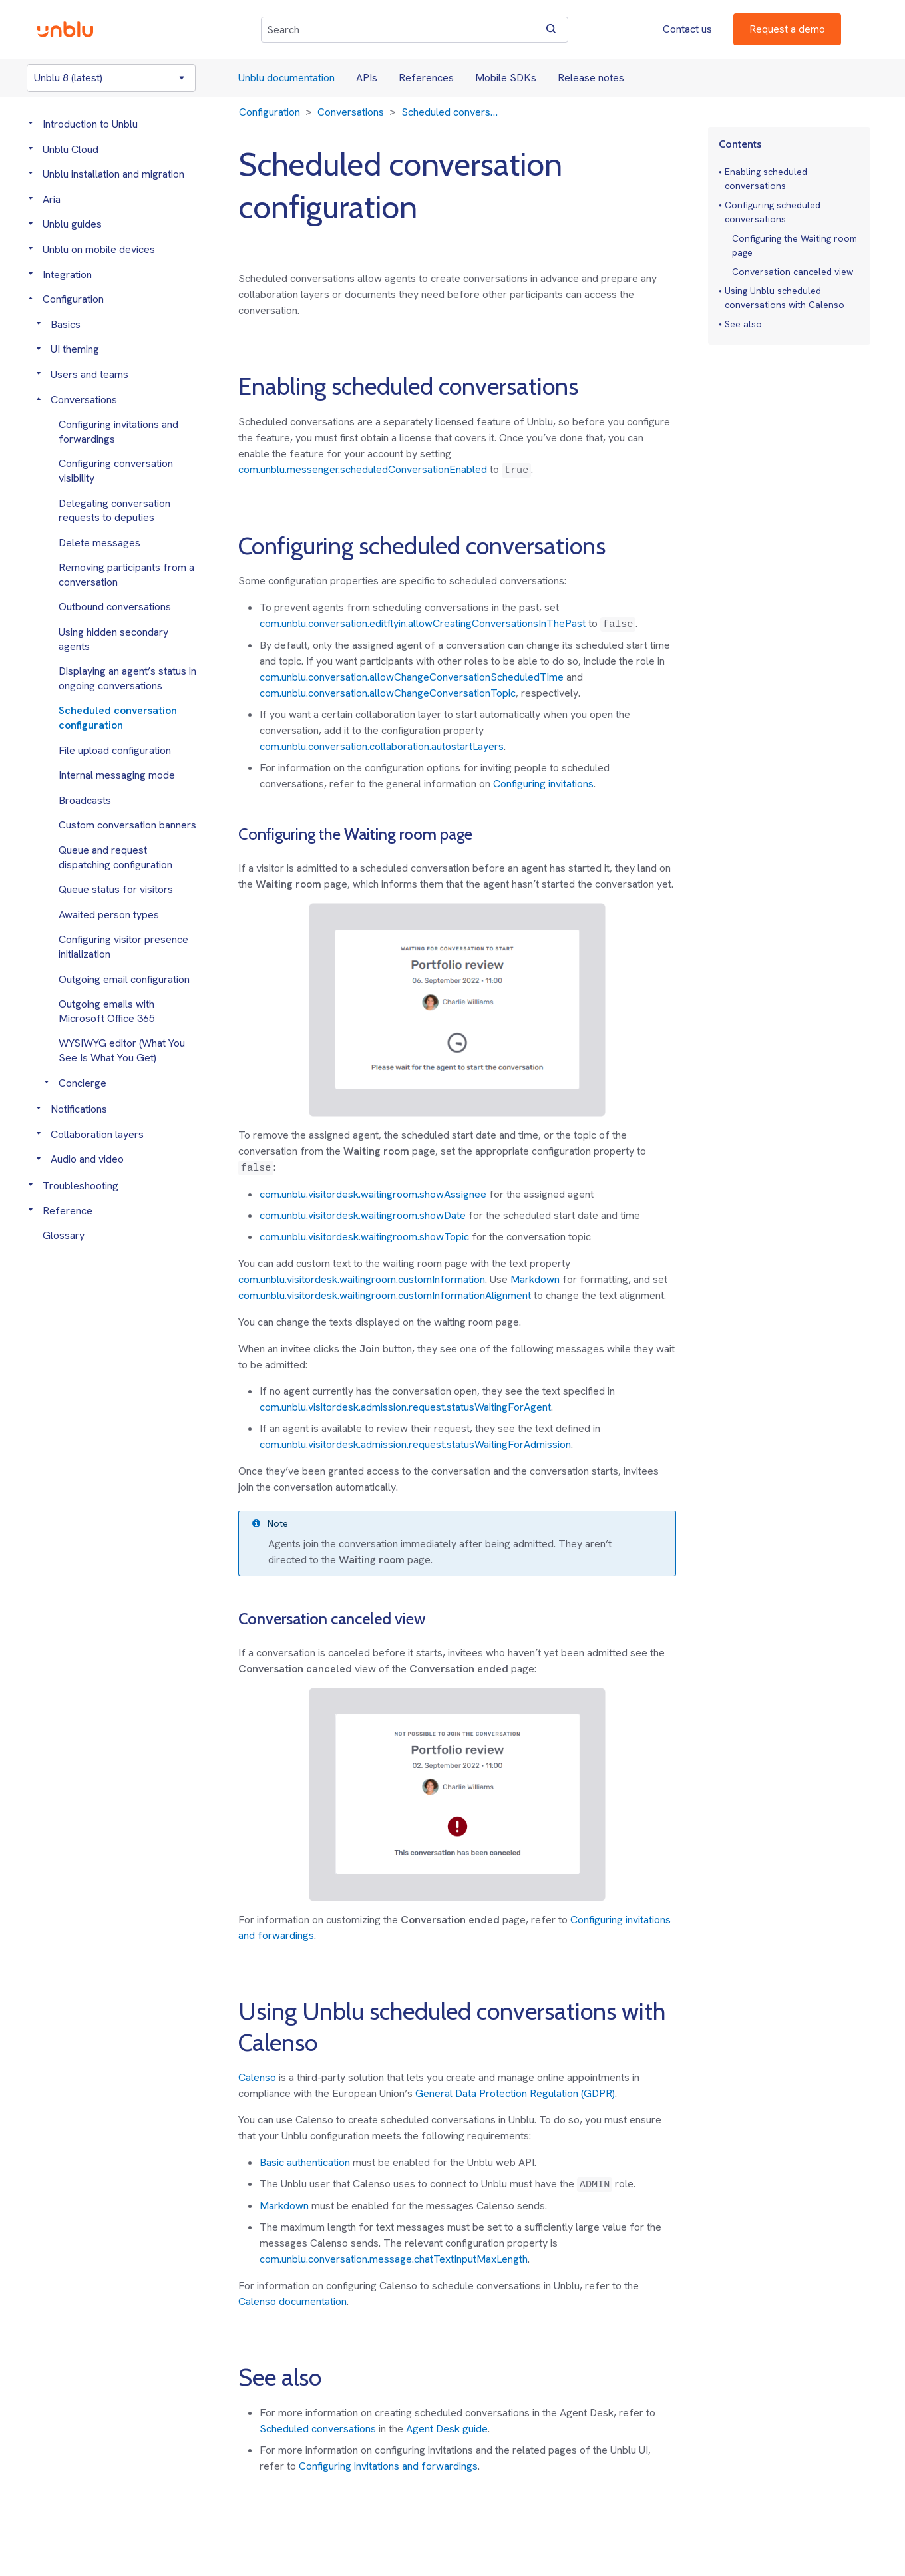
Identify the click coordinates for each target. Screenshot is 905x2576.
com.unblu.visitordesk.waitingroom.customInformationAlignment (384, 1295)
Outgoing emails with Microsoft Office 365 (107, 1011)
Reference (67, 1211)
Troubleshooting (80, 1186)
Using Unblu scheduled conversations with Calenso (784, 298)
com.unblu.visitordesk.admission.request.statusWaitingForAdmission (415, 1444)
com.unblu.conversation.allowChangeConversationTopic (388, 693)
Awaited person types (109, 915)
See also (743, 324)
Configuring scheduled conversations (772, 212)
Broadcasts (85, 800)
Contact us (687, 29)
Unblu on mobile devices (99, 249)
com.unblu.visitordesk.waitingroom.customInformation (361, 1279)
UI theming (75, 349)
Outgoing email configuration (124, 979)
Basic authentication (305, 2162)
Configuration (73, 299)
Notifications (79, 1109)
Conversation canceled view (792, 271)
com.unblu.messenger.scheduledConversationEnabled (362, 469)
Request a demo (787, 29)
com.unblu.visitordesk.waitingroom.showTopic (364, 1237)
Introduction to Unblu (90, 124)
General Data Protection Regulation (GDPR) (515, 2093)
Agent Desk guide (447, 2429)
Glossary (64, 1235)
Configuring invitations (543, 784)
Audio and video (87, 1159)
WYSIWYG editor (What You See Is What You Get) (122, 1050)
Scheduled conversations (318, 2429)
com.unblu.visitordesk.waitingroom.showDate (363, 1215)
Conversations (84, 400)
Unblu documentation (286, 78)
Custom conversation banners (127, 825)
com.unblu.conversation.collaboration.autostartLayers (382, 746)
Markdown (535, 1279)
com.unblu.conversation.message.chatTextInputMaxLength (394, 2259)
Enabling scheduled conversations (766, 179)
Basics (66, 324)
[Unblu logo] (65, 29)
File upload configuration (115, 750)
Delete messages (99, 543)
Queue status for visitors (116, 889)
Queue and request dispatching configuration (115, 857)
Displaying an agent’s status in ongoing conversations (127, 678)
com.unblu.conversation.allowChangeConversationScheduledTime (412, 677)
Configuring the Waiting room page (794, 245)
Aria (52, 199)
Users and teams (89, 374)
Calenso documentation (292, 2301)
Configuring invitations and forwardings (388, 2466)
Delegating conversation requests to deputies (114, 510)
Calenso (257, 2077)
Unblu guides (72, 224)
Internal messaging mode (117, 775)
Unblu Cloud (70, 149)
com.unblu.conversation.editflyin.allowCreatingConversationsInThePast (423, 623)
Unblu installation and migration (113, 174)
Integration (67, 274)
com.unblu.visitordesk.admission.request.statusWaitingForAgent (405, 1407)
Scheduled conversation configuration (118, 717)
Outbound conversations (115, 607)
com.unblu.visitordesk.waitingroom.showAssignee (373, 1194)
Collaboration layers (97, 1134)
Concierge (82, 1083)
